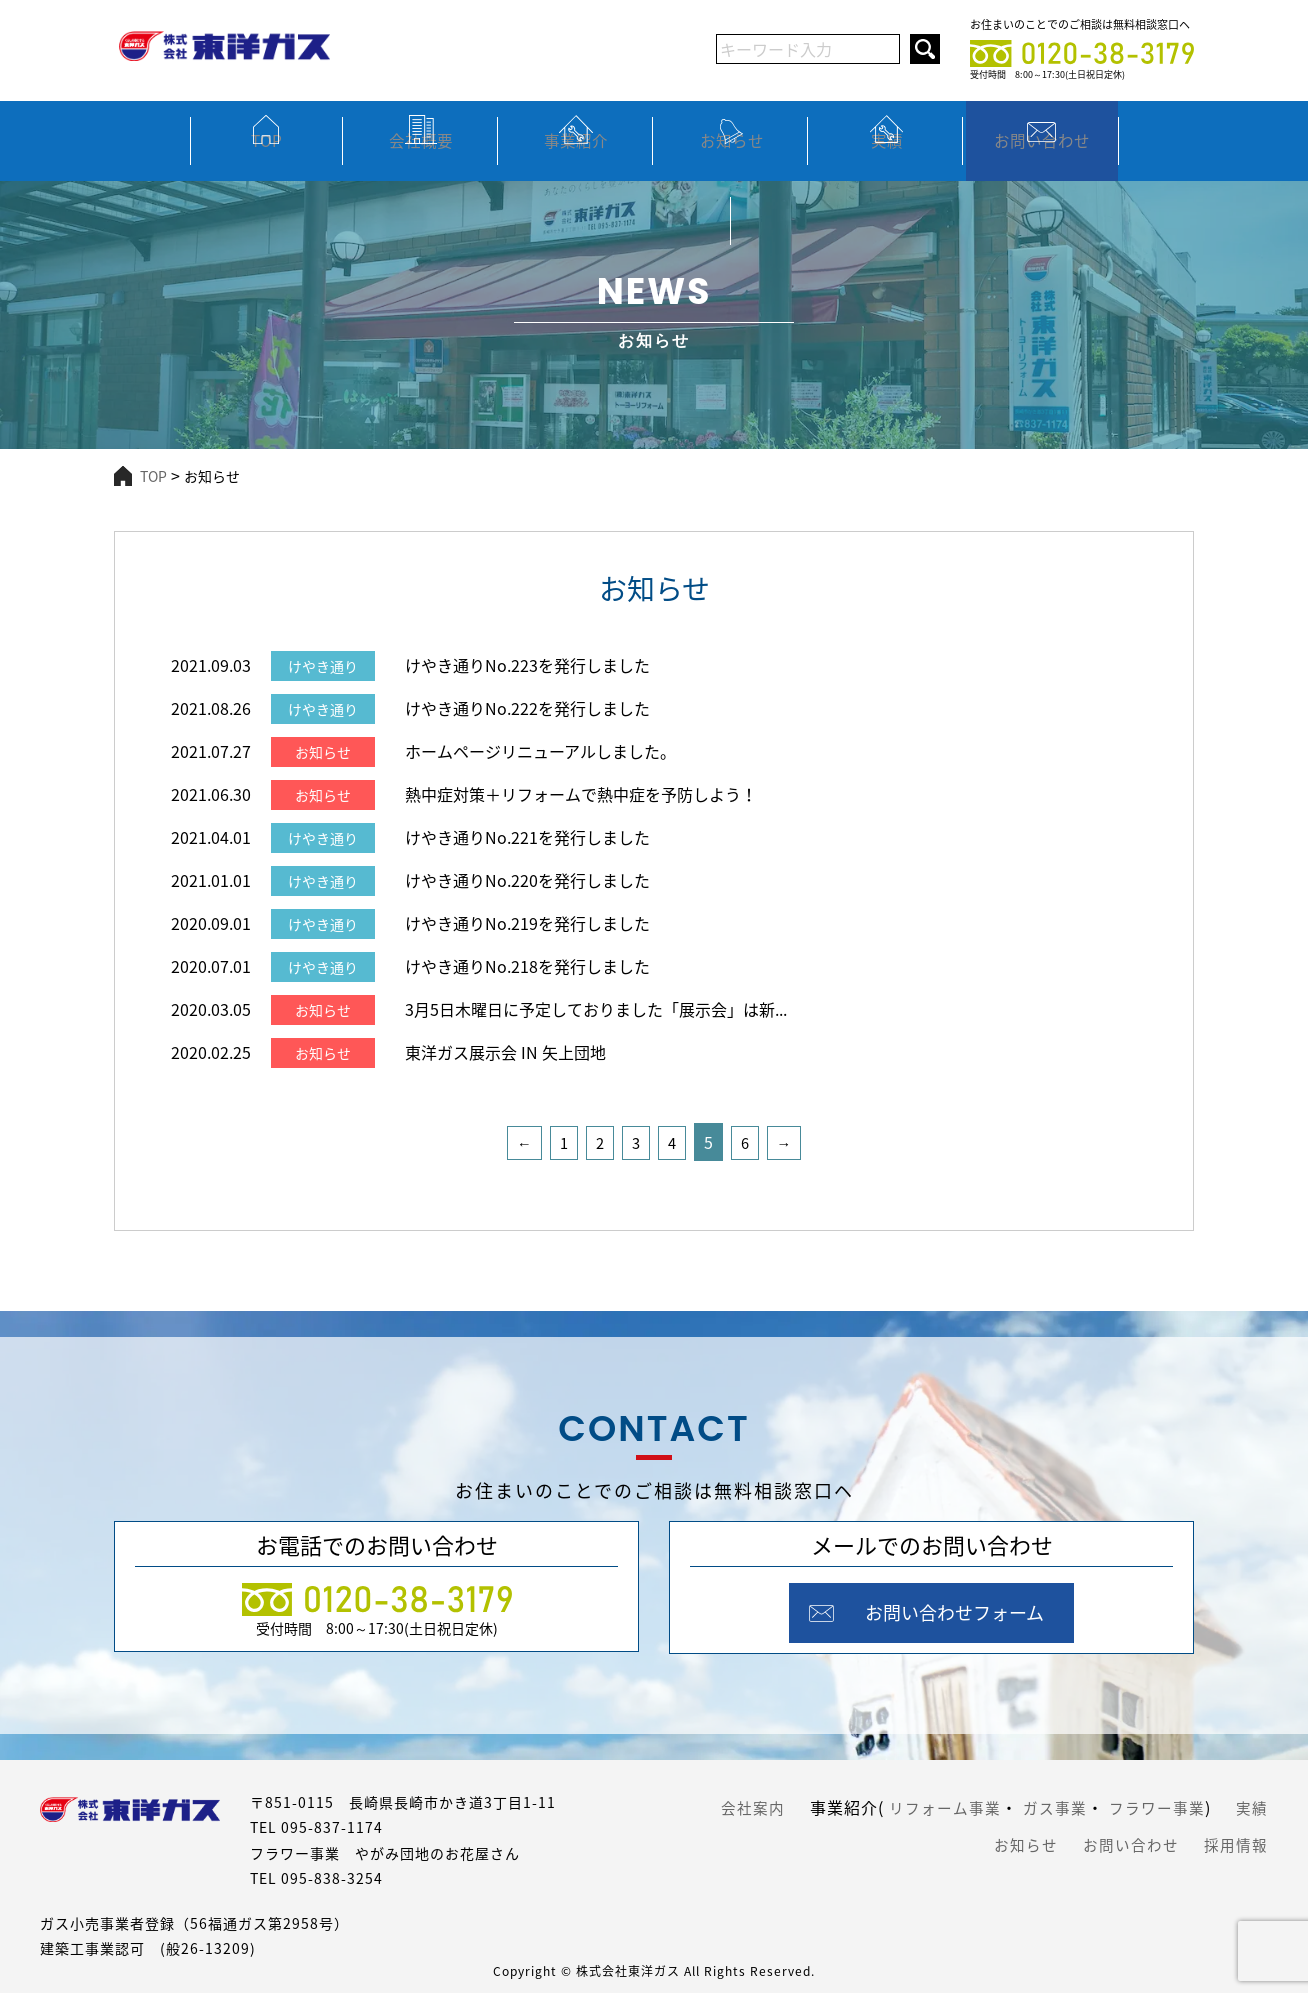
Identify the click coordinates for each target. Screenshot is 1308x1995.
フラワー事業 (1211, 1808)
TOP (266, 159)
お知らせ (732, 159)
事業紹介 (576, 159)
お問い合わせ (1042, 159)
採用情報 (1234, 1840)
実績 (887, 159)
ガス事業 (1104, 1808)
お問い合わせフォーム (959, 1614)
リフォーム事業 (988, 1808)
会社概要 (421, 159)
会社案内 (791, 1808)
